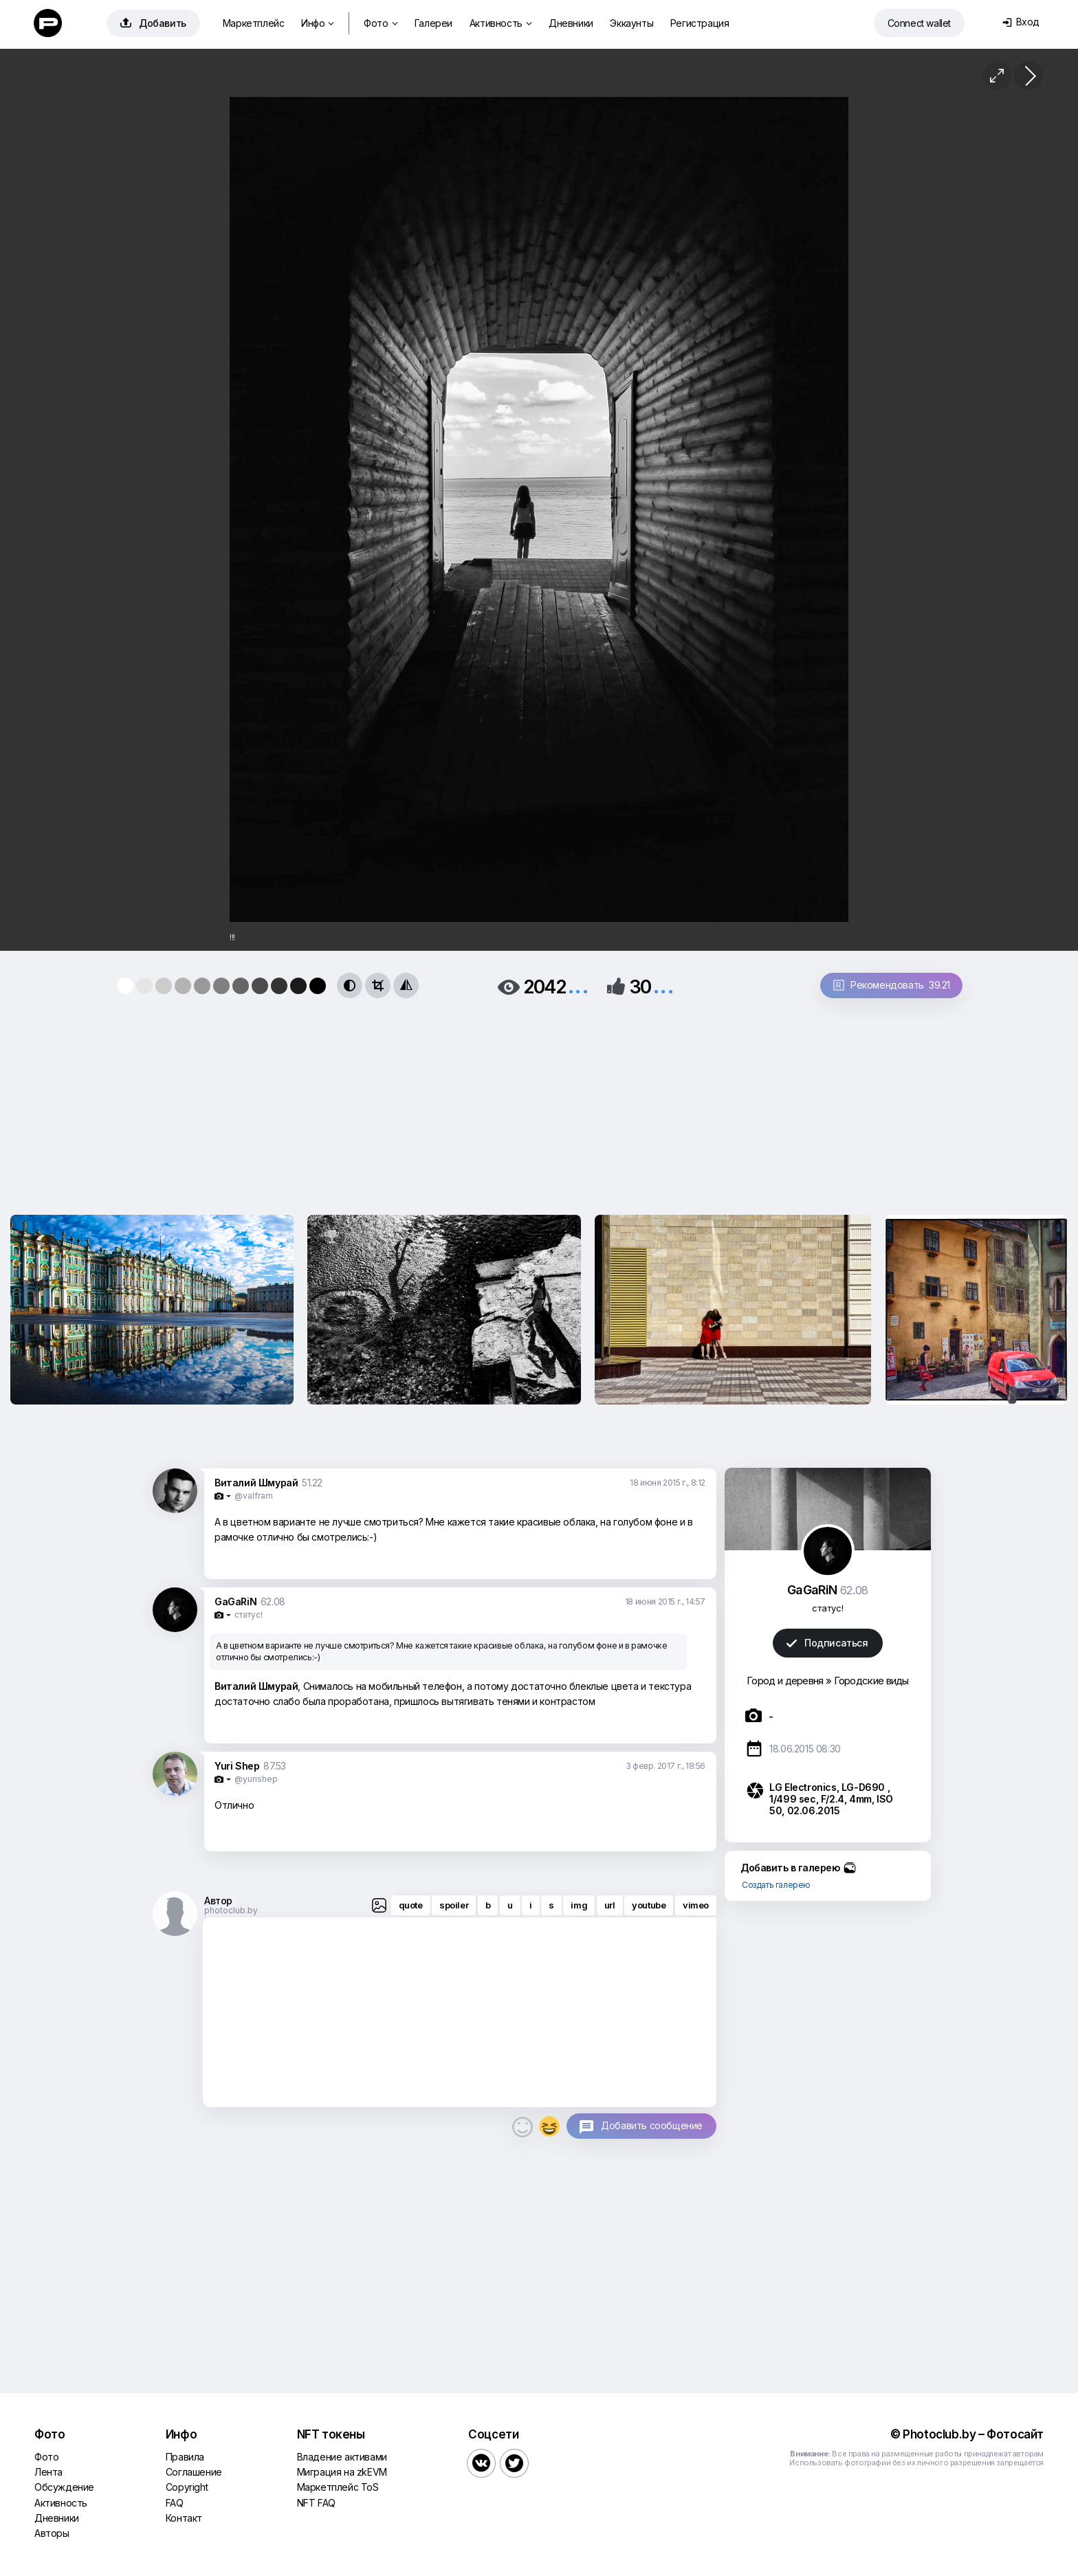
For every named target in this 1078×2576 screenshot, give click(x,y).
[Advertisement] (539, 1102)
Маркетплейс (254, 23)
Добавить (153, 23)
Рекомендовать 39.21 (891, 985)
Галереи (433, 23)
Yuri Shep (236, 1766)
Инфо (317, 23)
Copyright (187, 2487)
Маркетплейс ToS (338, 2487)
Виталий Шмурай (256, 1482)
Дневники (571, 23)
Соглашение (194, 2472)
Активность (501, 23)
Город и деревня (785, 1680)
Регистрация (699, 23)
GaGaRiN (235, 1601)
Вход (1021, 22)
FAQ (175, 2503)
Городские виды (871, 1680)
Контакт (184, 2518)
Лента (48, 2472)
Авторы (51, 2533)
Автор (218, 1900)
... (578, 985)
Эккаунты (631, 23)
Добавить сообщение (652, 2125)
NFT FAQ (316, 2503)
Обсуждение (64, 2487)
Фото (380, 23)
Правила (185, 2457)
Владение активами (342, 2457)
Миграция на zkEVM (342, 2472)
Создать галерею (776, 1885)
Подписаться (827, 1643)
